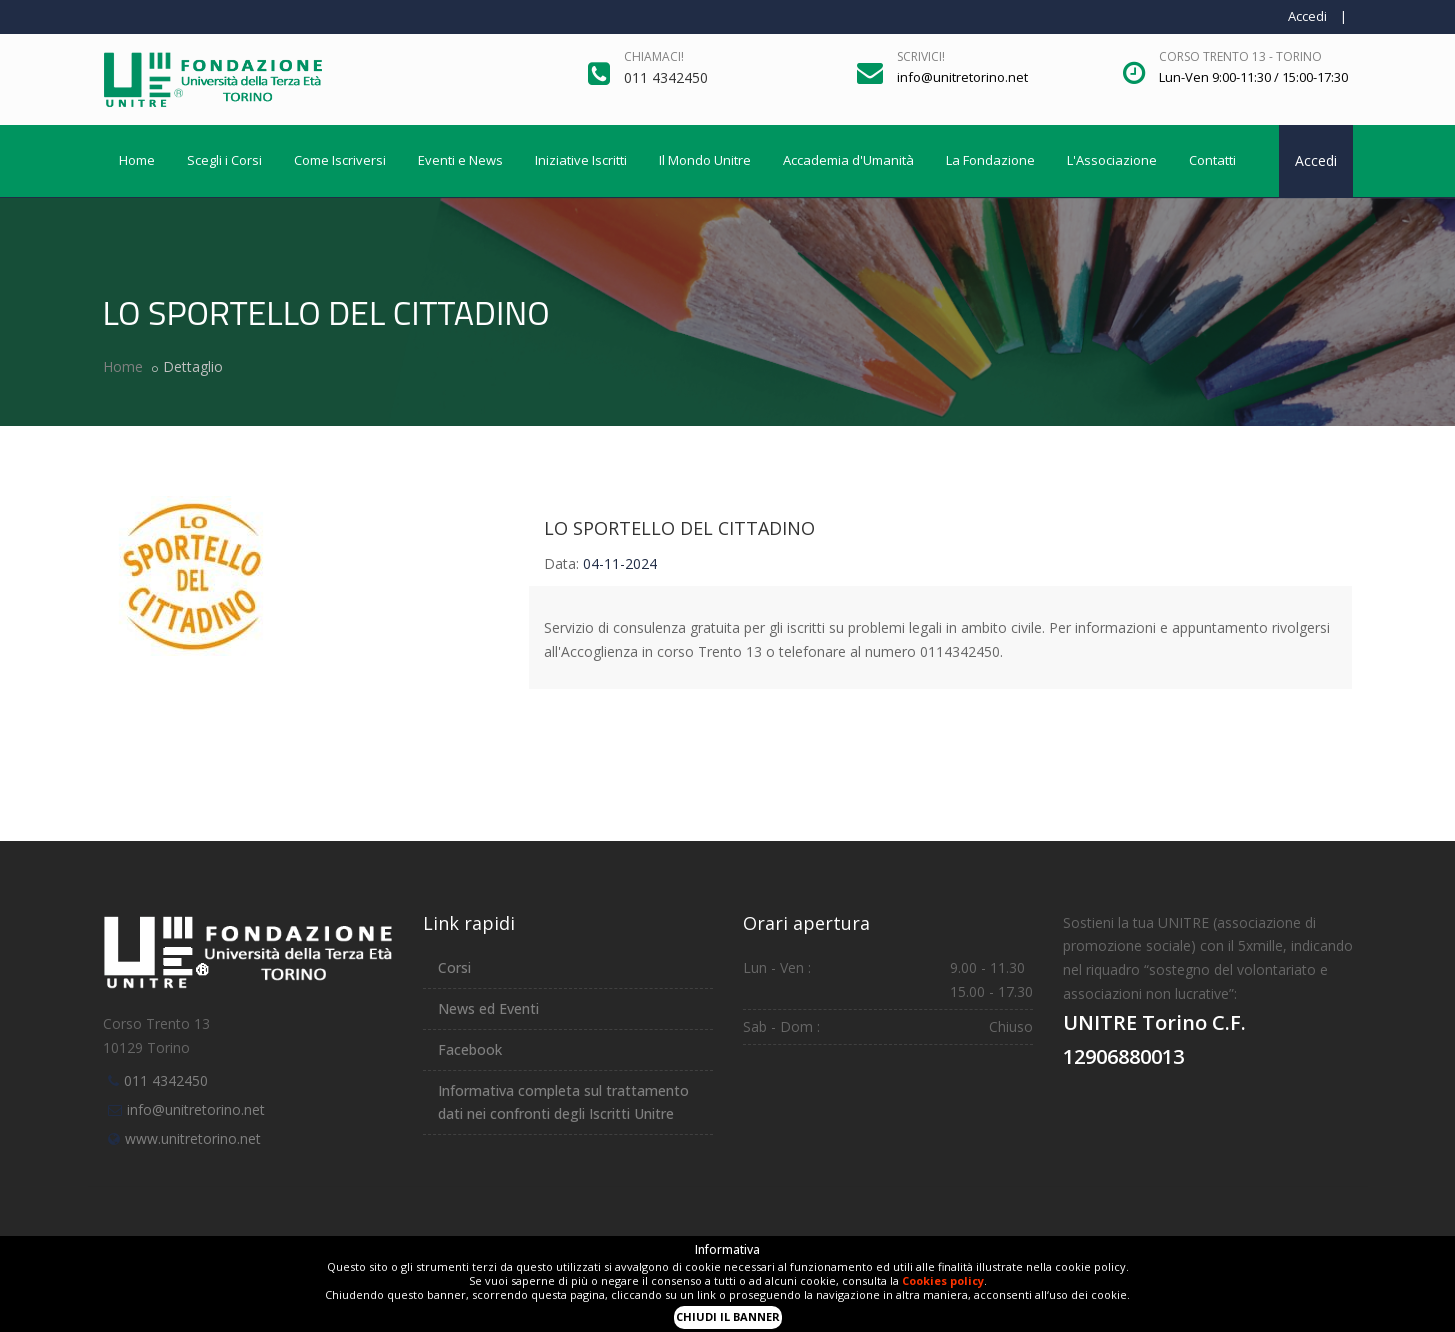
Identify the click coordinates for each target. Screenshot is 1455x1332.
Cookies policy (943, 1280)
